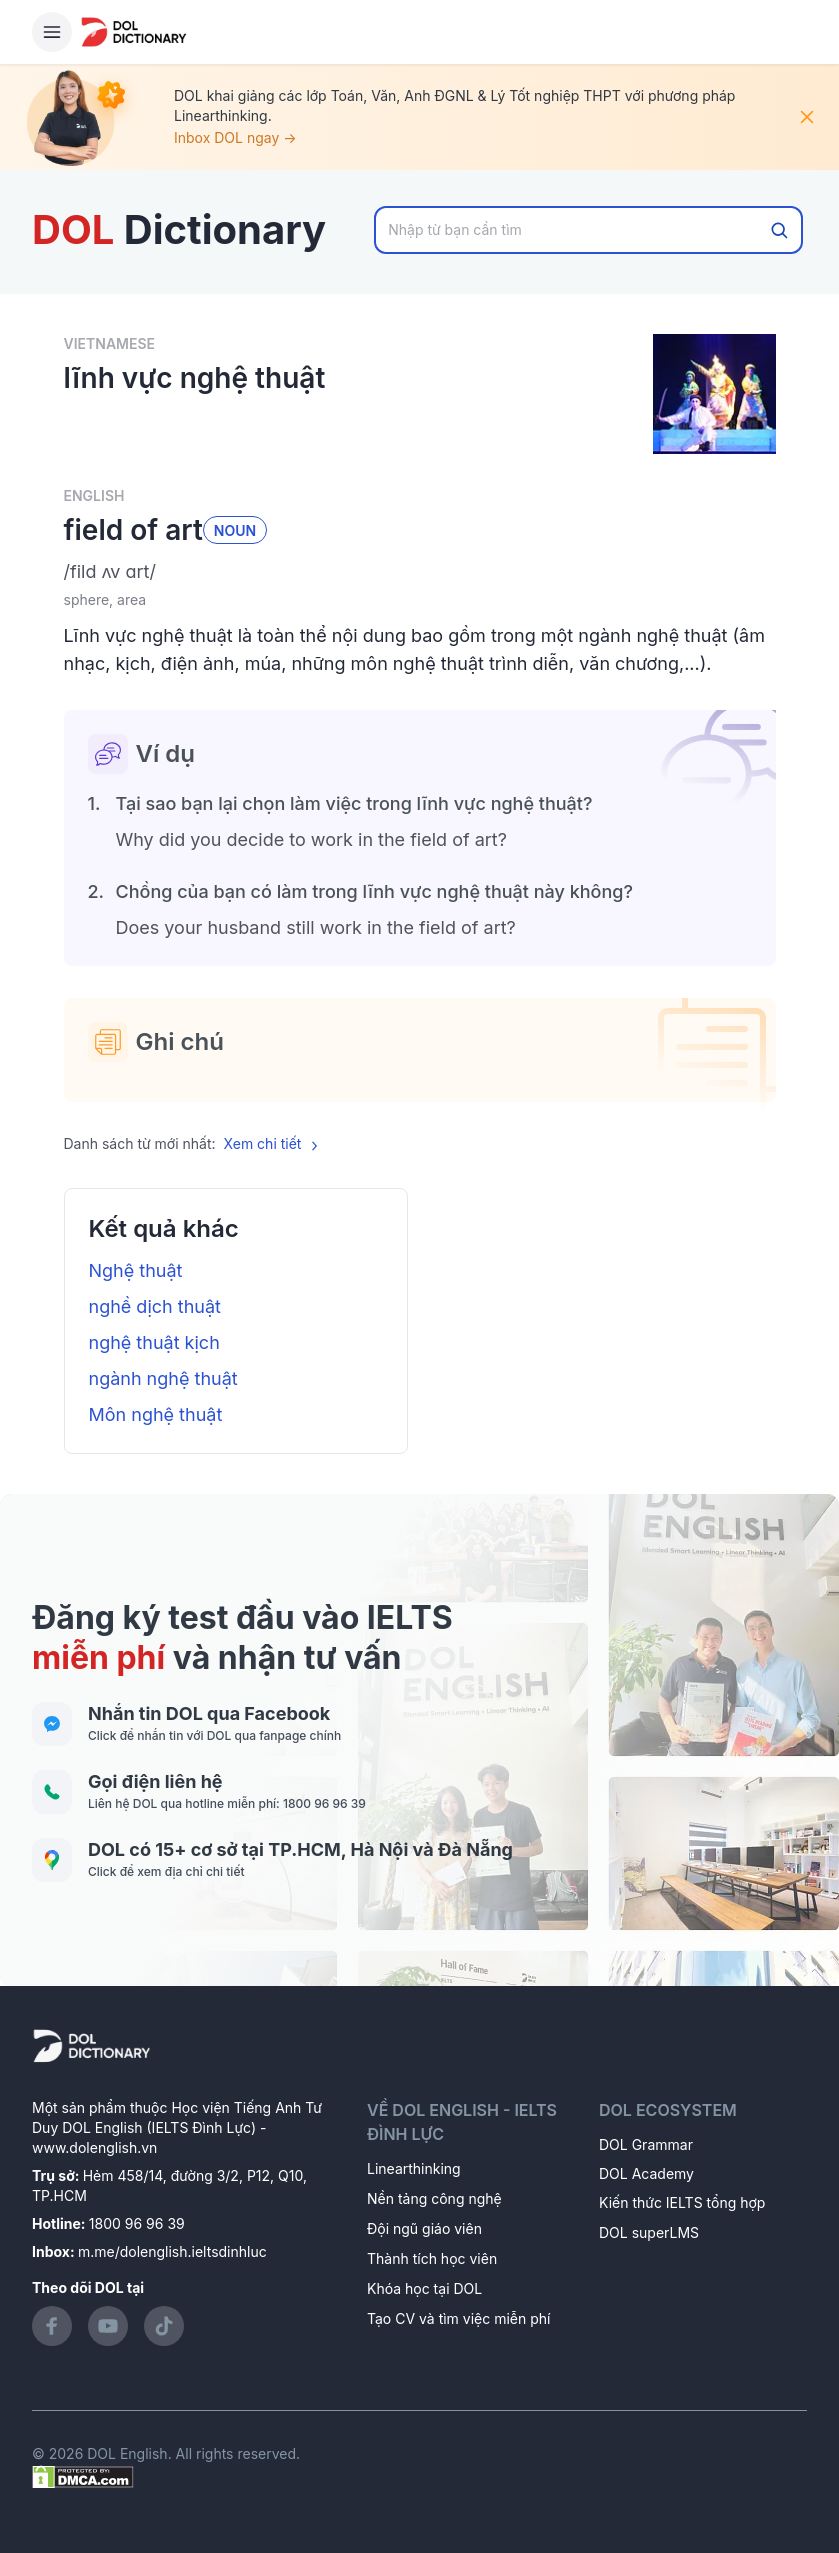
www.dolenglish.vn (94, 2147)
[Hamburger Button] (52, 32)
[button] (420, 572)
